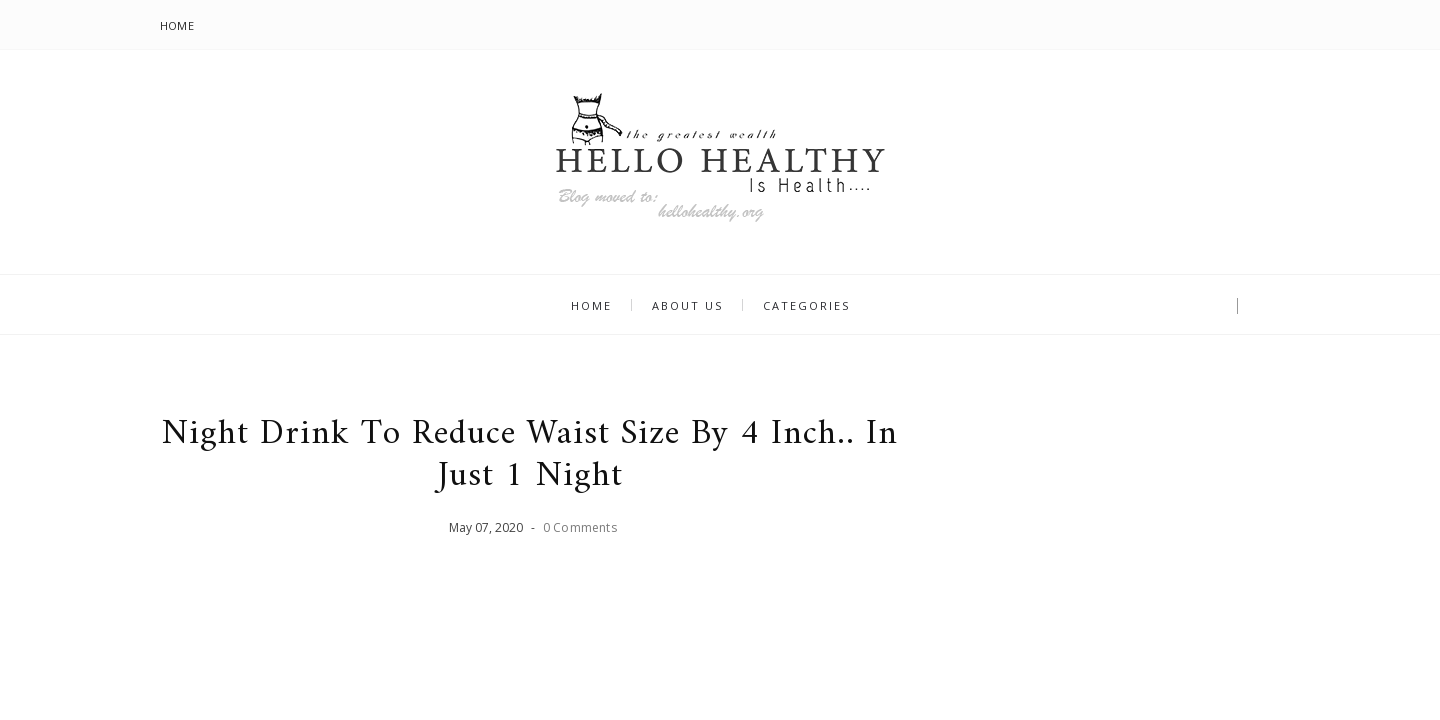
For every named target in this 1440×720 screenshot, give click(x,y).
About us (687, 305)
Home (177, 25)
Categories (806, 305)
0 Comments (580, 527)
